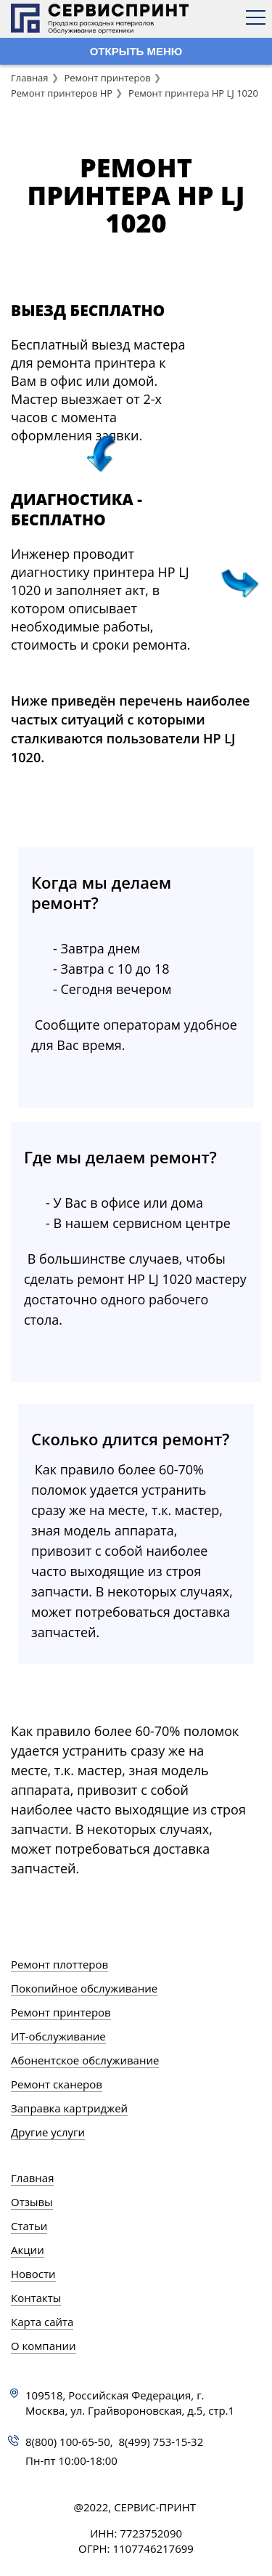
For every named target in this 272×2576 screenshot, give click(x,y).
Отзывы (32, 2202)
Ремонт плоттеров (59, 1964)
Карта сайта (42, 2321)
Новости (33, 2273)
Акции (27, 2249)
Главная (30, 77)
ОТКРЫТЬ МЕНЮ (136, 51)
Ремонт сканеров (56, 2084)
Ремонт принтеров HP (61, 93)
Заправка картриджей (69, 2108)
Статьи (29, 2225)
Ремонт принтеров (107, 77)
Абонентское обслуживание (85, 2060)
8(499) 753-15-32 (161, 2441)
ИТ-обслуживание (58, 2036)
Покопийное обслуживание (84, 1988)
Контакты (36, 2297)
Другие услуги (48, 2132)
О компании (43, 2345)
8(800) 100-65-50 (67, 2441)
